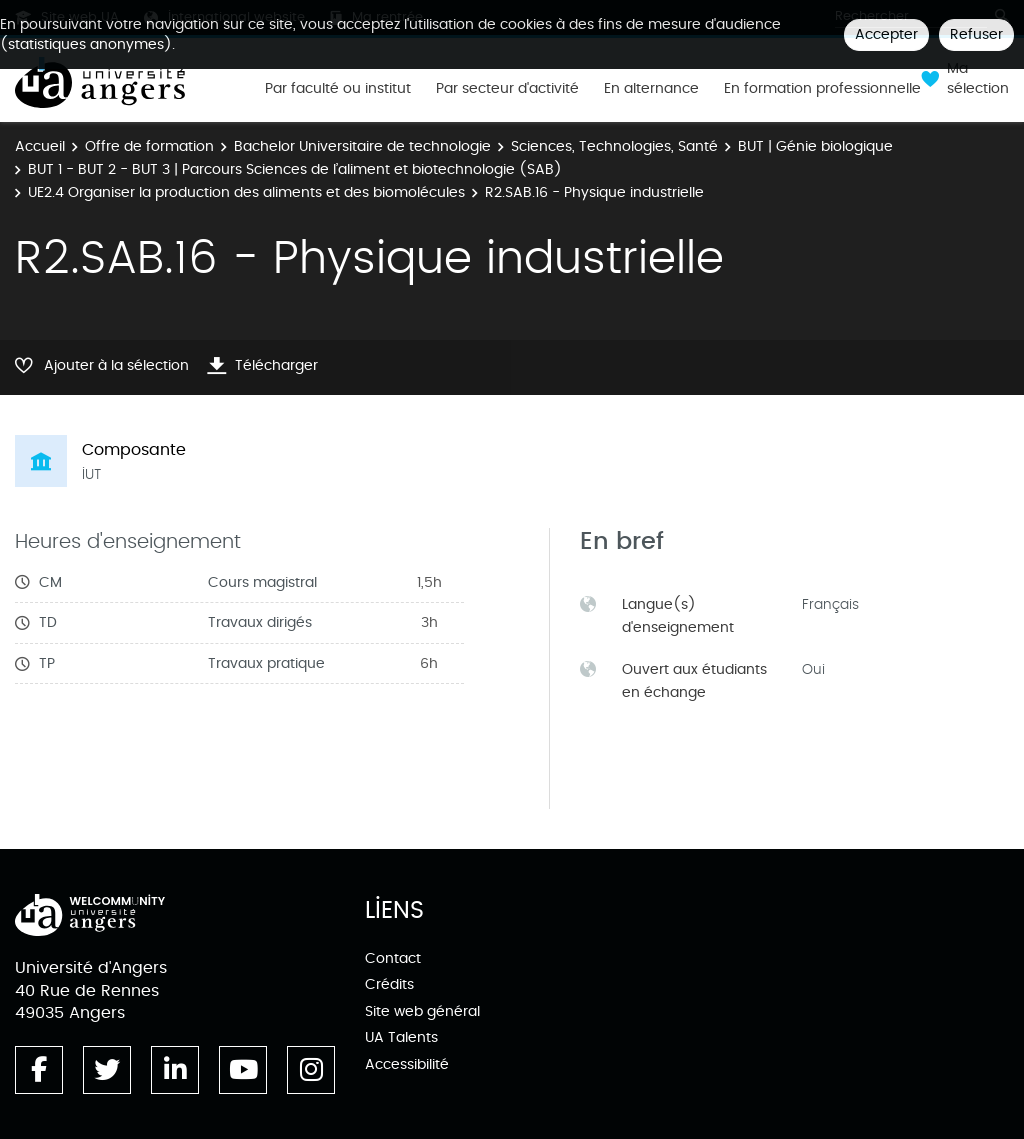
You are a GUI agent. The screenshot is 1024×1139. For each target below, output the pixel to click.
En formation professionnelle (822, 89)
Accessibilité (407, 1064)
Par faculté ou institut (338, 89)
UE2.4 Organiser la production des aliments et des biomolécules (246, 192)
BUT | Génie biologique (815, 146)
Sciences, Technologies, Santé (614, 146)
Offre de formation (149, 146)
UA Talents (401, 1037)
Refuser (976, 34)
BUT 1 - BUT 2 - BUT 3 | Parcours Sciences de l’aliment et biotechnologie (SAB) (295, 169)
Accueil (40, 146)
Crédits (389, 984)
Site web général (422, 1011)
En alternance (651, 89)
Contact (393, 958)
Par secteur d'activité (507, 89)
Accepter (886, 34)
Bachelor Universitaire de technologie (362, 146)
